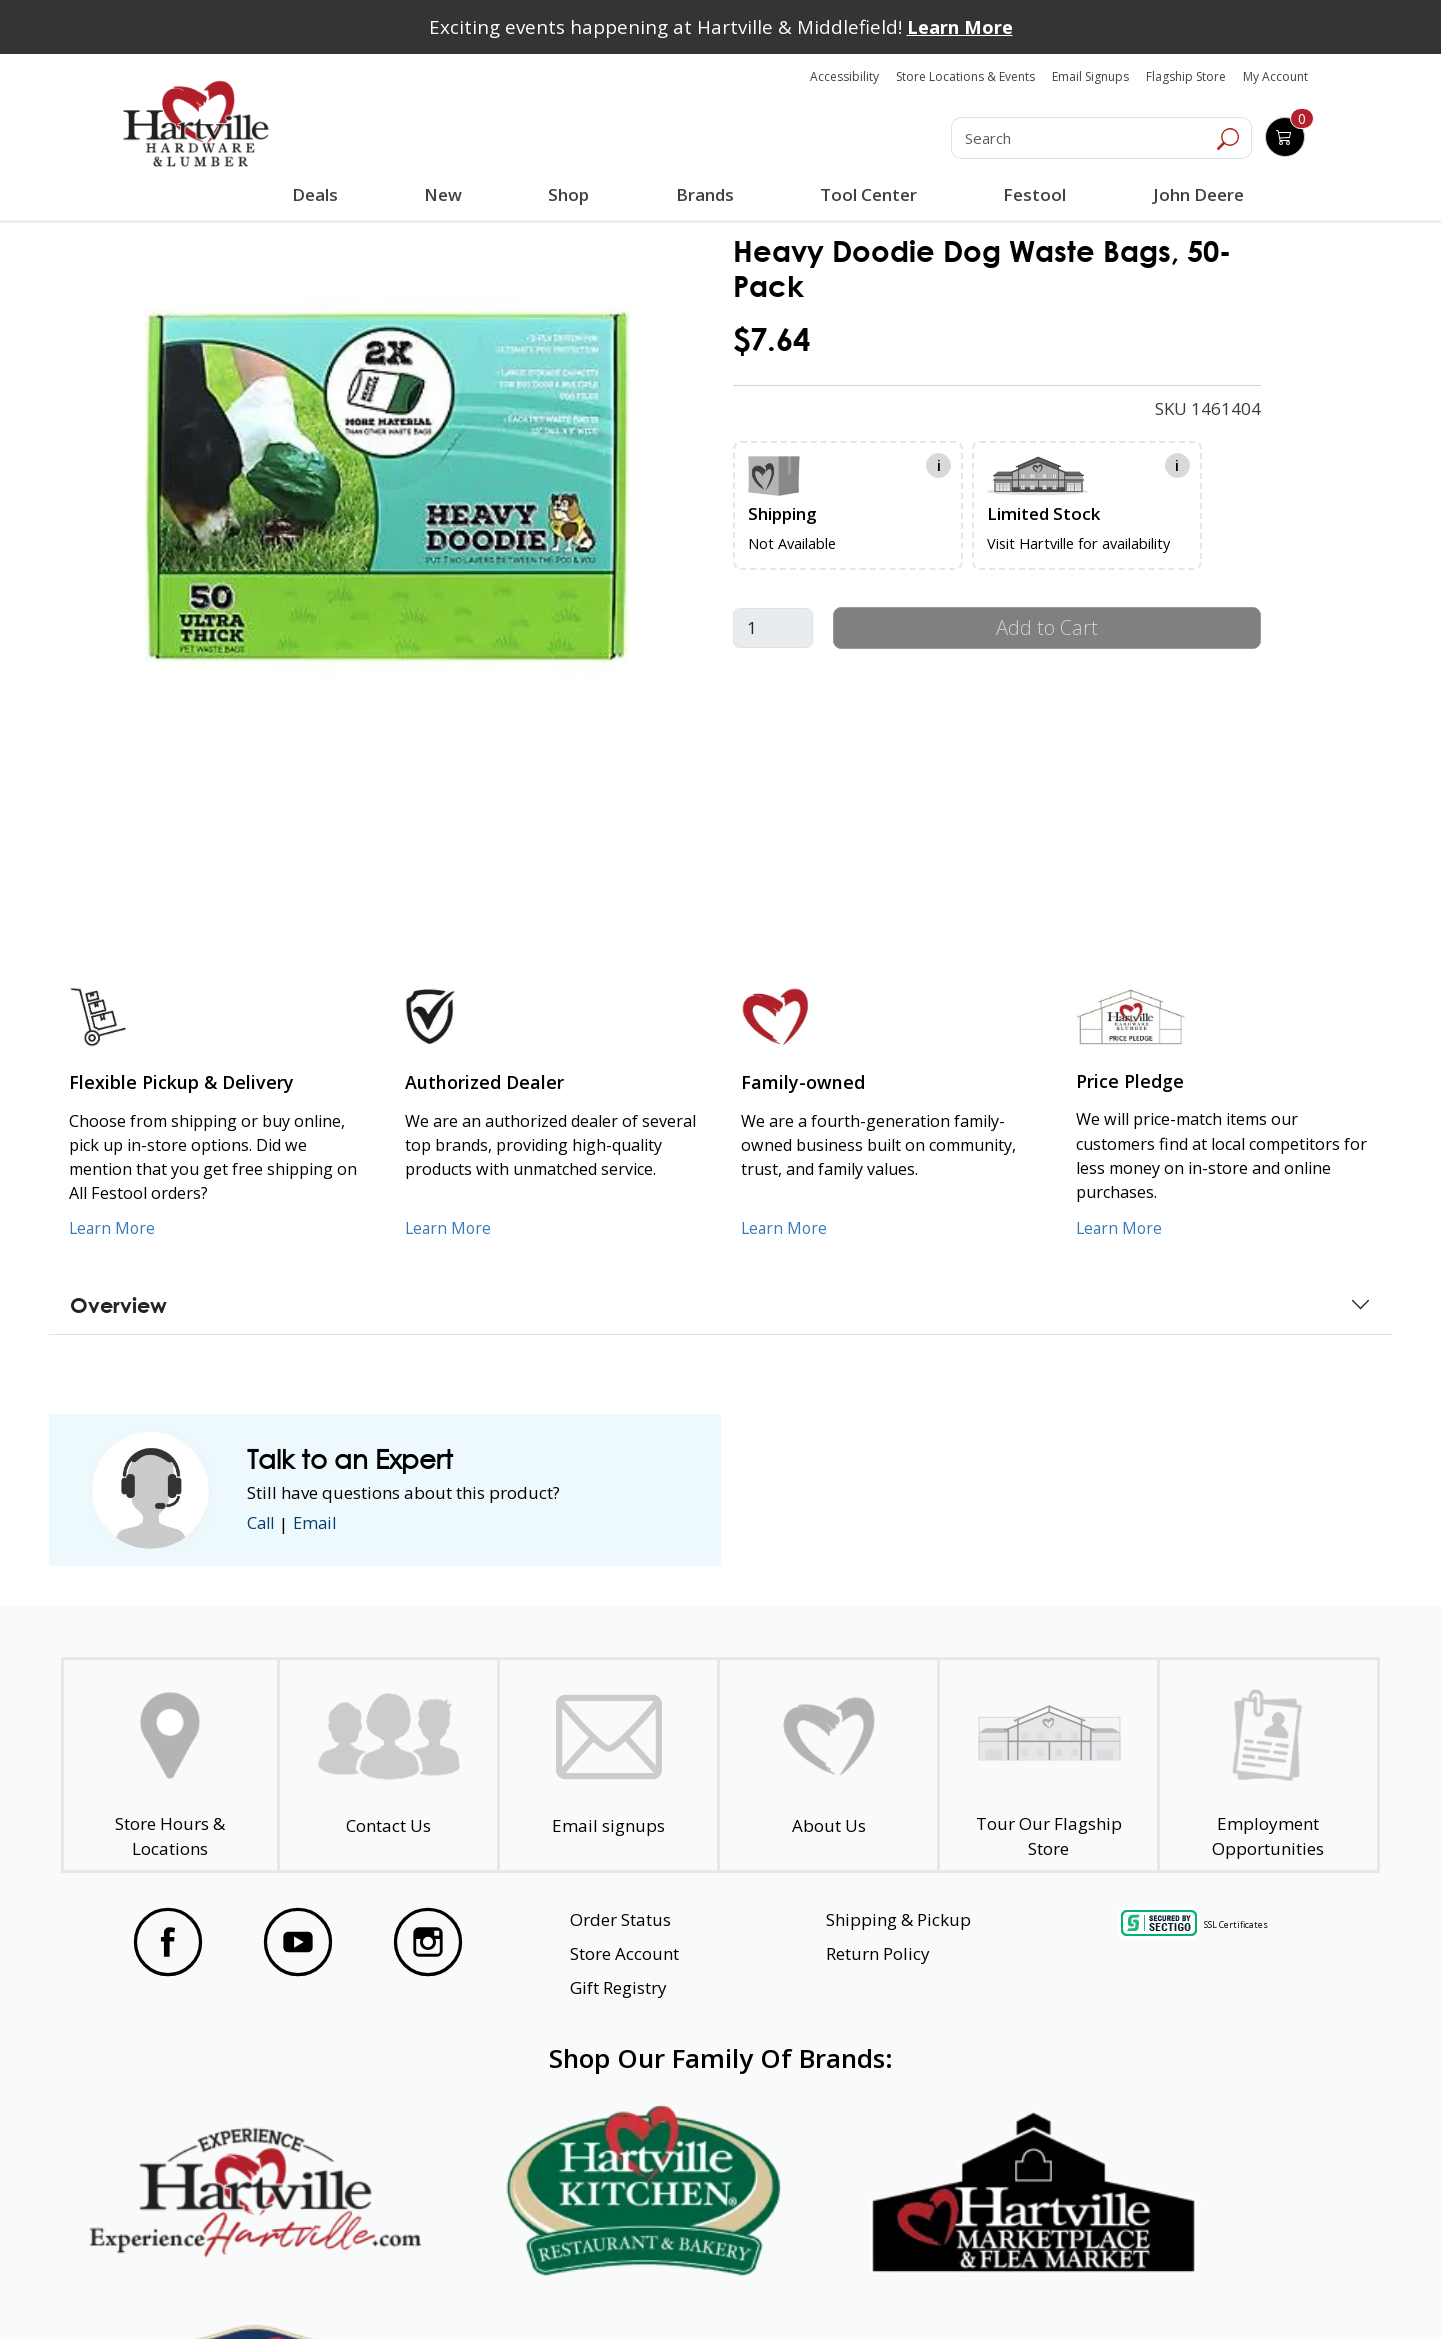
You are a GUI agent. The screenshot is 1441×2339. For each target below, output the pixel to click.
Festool (1033, 194)
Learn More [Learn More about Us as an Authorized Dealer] (449, 1228)
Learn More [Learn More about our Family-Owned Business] (785, 1228)
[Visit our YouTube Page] (298, 1942)
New (443, 194)
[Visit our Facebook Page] (168, 1942)
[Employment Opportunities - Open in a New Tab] (1268, 1765)
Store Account (624, 1953)
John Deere (1196, 194)
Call (262, 1523)
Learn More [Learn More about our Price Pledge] (1120, 1228)
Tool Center (867, 194)
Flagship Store (1186, 76)
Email (319, 1523)
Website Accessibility (197, 2288)
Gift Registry (618, 1987)
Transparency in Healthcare (932, 2288)
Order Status (620, 1919)
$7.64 (771, 339)
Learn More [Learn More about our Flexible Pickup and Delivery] (113, 1228)
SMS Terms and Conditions (1225, 2288)
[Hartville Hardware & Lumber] (196, 124)
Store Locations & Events (965, 76)
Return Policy (878, 1953)
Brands (704, 194)
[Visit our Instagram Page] (428, 1942)
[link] (394, 492)
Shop (573, 197)
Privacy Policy (429, 2288)
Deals (319, 197)
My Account (1275, 76)
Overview (118, 1305)
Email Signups (1090, 76)
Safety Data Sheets (659, 2288)
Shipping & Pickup (898, 1919)
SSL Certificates (1236, 1924)
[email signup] (608, 1765)
